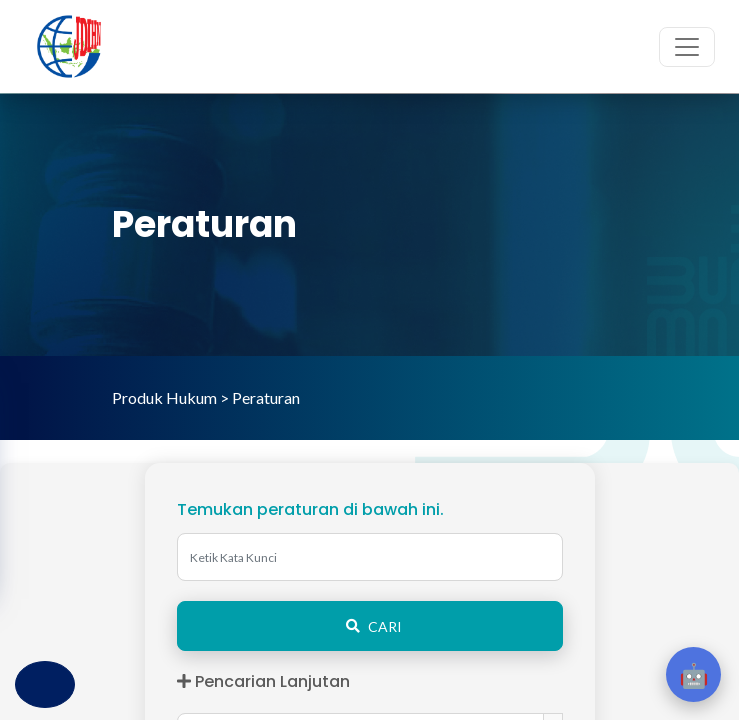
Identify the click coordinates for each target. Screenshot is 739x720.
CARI (370, 626)
